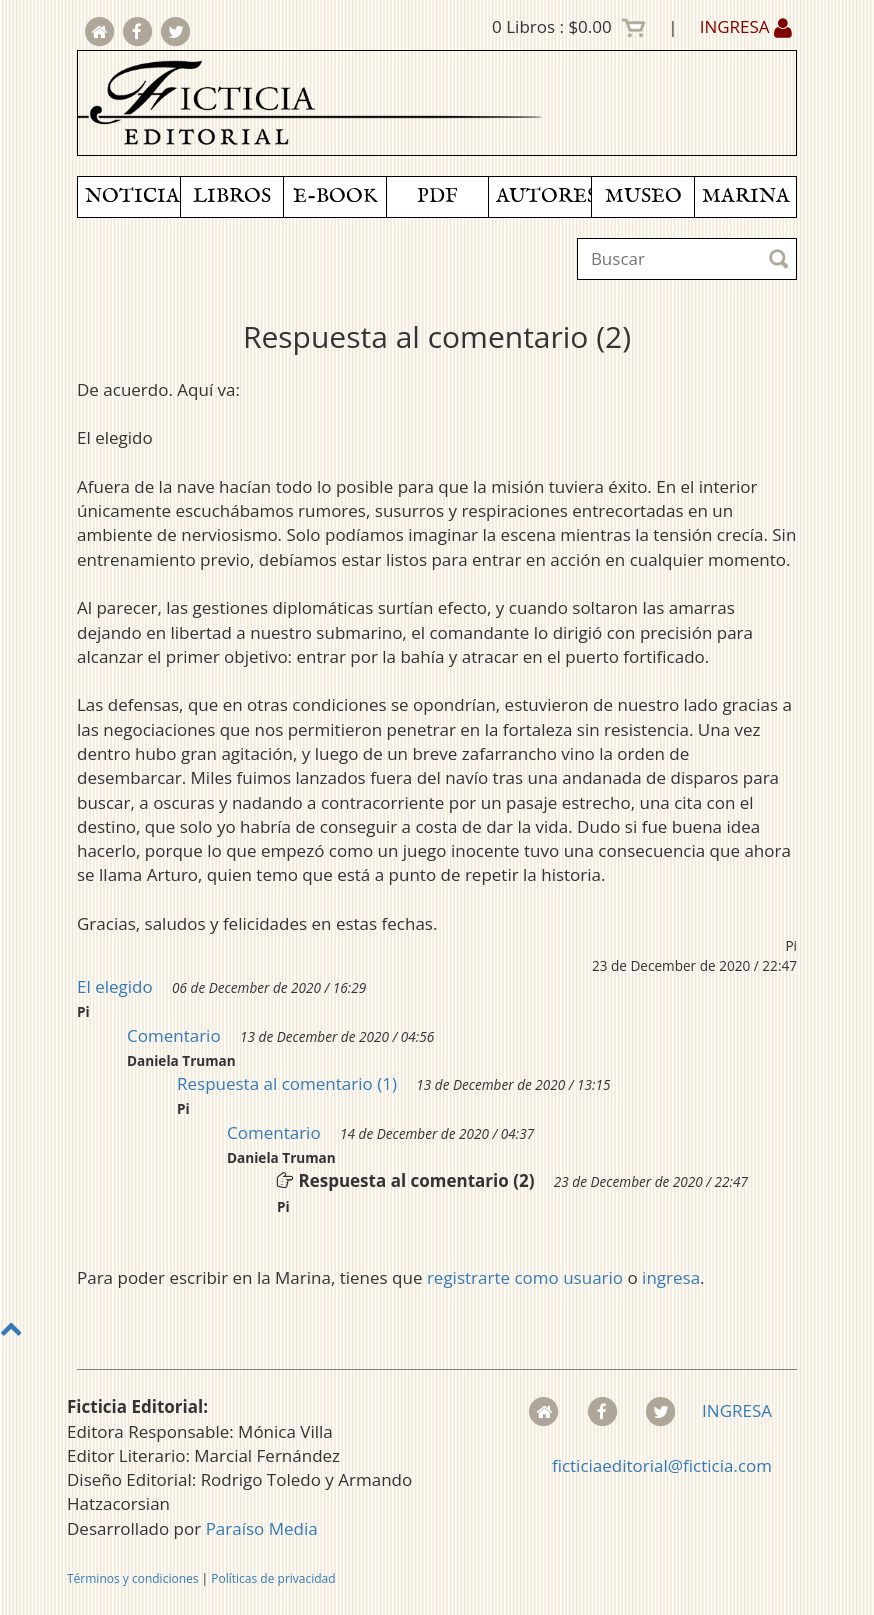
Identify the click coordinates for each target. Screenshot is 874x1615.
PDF (437, 196)
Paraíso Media (262, 1528)
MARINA (746, 196)
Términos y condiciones (132, 1578)
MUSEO (643, 196)
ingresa (671, 1277)
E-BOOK (335, 196)
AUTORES (543, 196)
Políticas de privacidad (273, 1578)
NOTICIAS (132, 196)
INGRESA (746, 26)
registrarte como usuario (525, 1277)
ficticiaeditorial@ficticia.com (662, 1465)
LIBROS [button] (232, 196)
